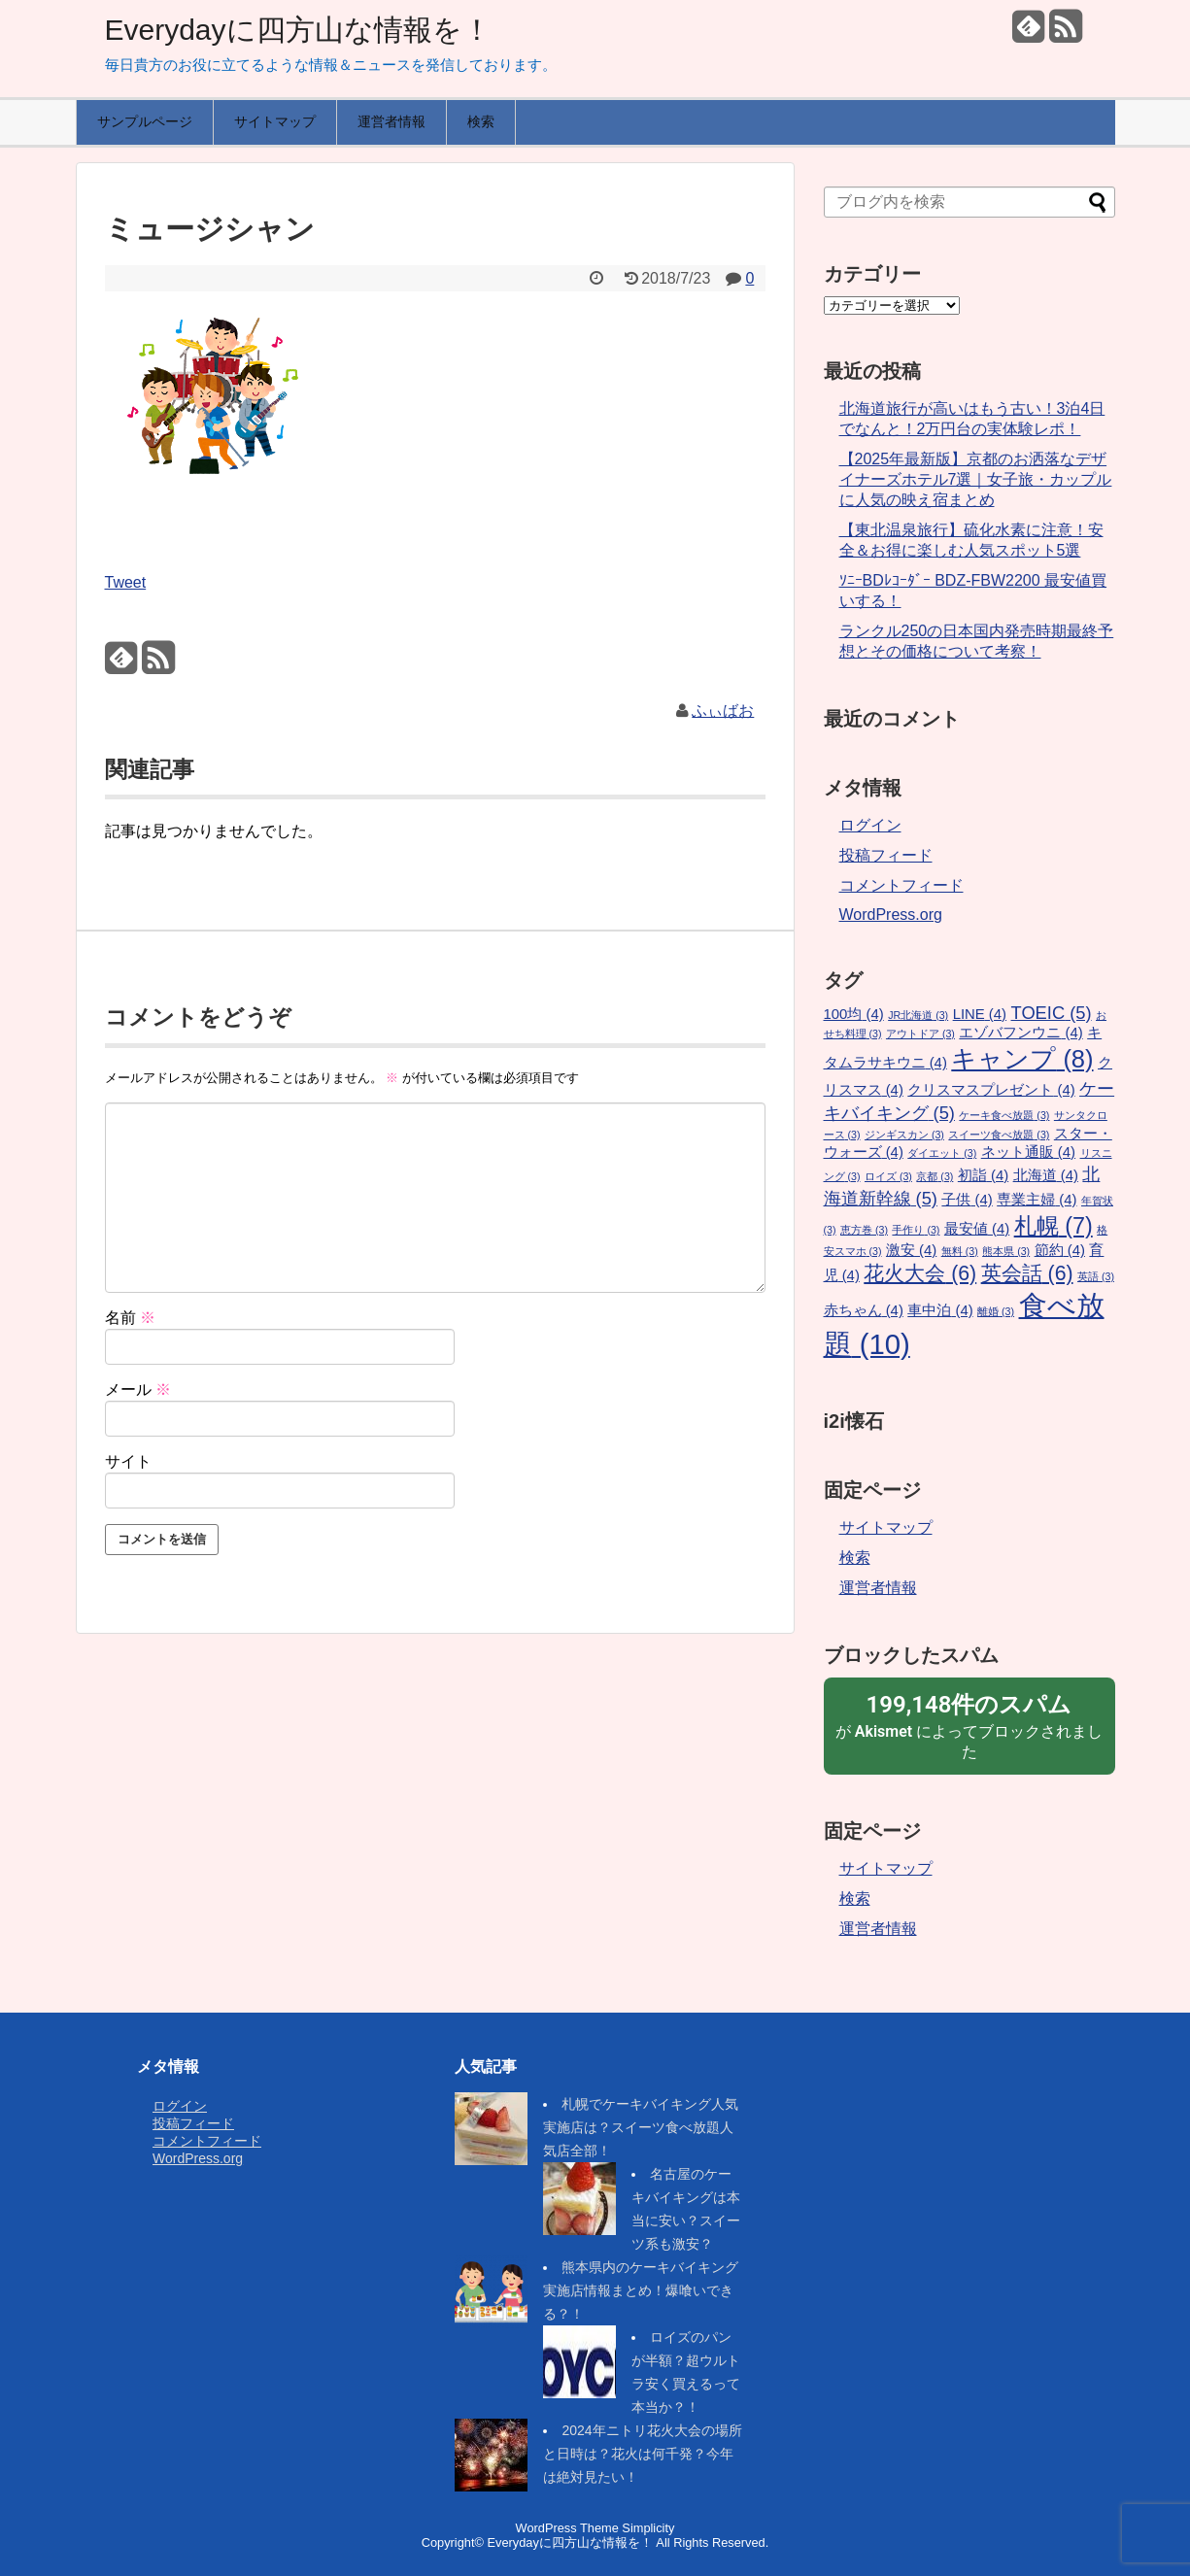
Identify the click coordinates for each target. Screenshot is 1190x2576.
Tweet (126, 582)
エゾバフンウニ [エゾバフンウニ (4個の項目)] (1020, 1032)
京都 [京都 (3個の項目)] (934, 1176)
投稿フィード (886, 855)
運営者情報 (391, 121)
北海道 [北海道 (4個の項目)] (1045, 1175)
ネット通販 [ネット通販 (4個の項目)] (1028, 1152)
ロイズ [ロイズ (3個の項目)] (888, 1176)
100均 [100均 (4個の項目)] (854, 1014)
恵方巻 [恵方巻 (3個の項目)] (864, 1230)
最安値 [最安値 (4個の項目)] (976, 1229)
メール (138, 1389)
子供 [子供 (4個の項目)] (966, 1199)
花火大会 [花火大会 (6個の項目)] (920, 1273)
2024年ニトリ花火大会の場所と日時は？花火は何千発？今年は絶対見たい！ (642, 2454)
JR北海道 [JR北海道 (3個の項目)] (918, 1015)
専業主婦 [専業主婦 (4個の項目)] (1036, 1199)
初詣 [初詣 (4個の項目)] (983, 1175)
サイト (128, 1461)
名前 (130, 1317)
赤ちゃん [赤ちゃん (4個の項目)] (863, 1310)
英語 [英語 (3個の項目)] (1095, 1276)
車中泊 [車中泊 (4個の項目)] (939, 1310)
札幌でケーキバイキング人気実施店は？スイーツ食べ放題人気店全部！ (640, 2127)
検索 (480, 121)
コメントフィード (901, 885)
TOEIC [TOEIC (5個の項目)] (1051, 1012)
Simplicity (648, 2528)
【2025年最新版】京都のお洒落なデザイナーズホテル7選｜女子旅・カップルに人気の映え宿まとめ (975, 479)
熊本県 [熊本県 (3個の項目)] (1006, 1251)
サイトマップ (275, 121)
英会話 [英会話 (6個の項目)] (1027, 1273)
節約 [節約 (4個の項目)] (1060, 1250)
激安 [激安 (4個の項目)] (911, 1250)
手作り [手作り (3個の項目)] (915, 1230)
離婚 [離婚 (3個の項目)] (995, 1311)
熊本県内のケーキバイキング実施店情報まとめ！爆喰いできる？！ (640, 2290)
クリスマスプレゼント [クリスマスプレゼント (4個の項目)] (990, 1090)
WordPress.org (890, 914)
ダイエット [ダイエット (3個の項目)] (941, 1153)
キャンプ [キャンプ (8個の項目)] (1022, 1058)
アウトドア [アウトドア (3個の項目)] (920, 1033)
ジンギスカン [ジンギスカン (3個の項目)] (904, 1134)
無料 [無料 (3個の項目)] (959, 1251)
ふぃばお (723, 710)
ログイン (870, 825)
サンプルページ (144, 121)
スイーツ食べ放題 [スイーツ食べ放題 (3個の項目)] (998, 1134)
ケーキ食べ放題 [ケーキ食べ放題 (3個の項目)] (1004, 1115)
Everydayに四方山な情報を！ (298, 30)
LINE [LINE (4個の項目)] (979, 1014)
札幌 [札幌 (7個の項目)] (1053, 1225)
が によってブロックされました (969, 1725)
